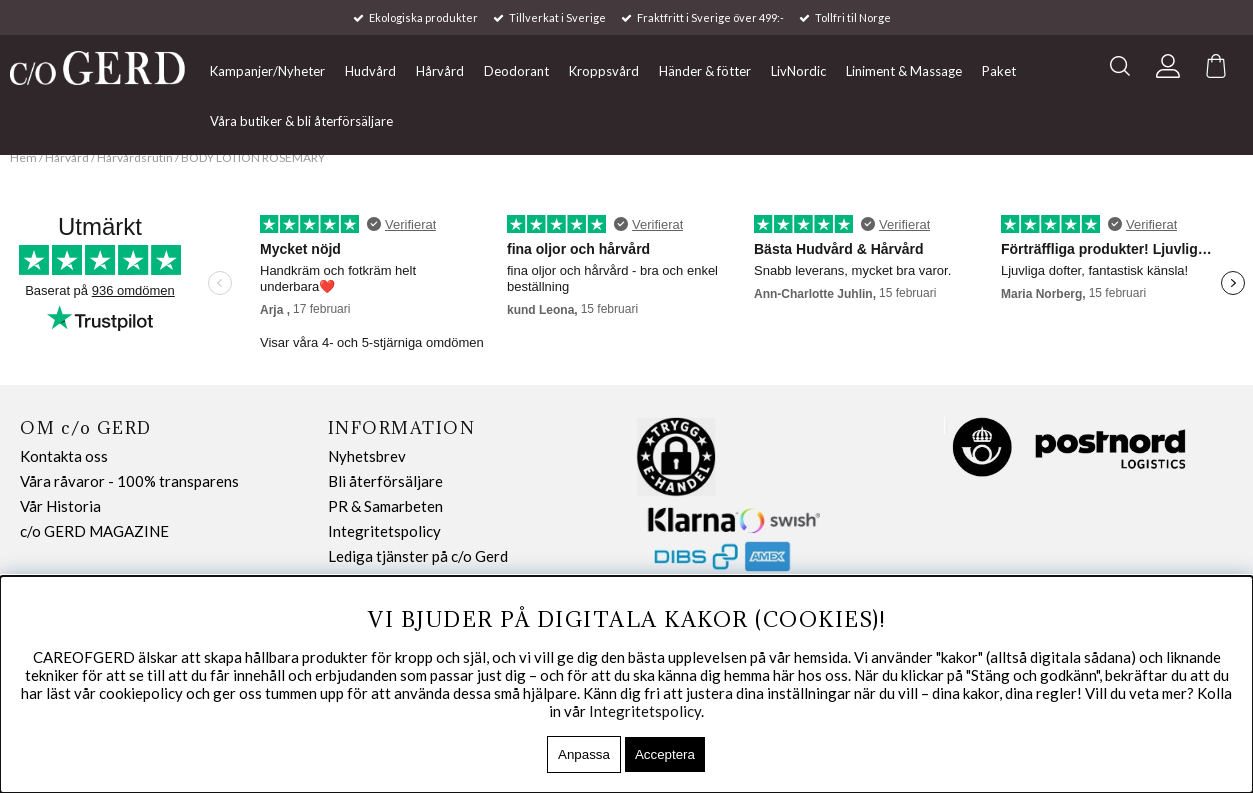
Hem (23, 157)
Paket (999, 71)
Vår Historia (60, 506)
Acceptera (665, 754)
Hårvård (440, 71)
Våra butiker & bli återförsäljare (301, 121)
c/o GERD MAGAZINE (94, 531)
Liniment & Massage (904, 71)
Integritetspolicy (384, 531)
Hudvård (370, 71)
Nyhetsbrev (367, 456)
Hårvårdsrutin (136, 157)
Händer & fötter (705, 71)
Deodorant (516, 71)
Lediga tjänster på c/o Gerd (418, 556)
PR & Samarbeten (385, 506)
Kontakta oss (64, 456)
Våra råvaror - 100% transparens (129, 481)
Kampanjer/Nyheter (267, 71)
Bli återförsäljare (385, 481)
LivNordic (798, 71)
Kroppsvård (604, 71)
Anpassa (584, 754)
